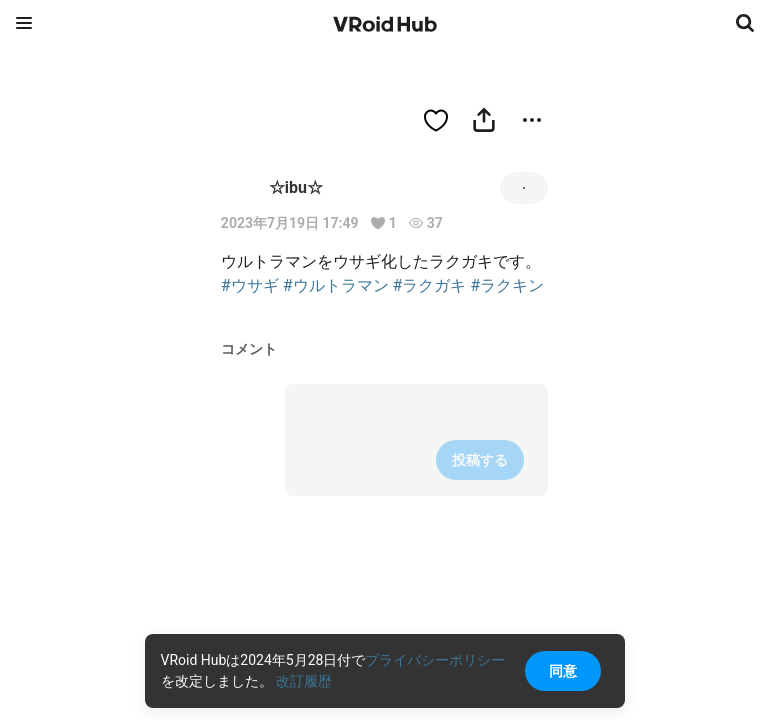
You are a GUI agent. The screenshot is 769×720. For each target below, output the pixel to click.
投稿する (480, 460)
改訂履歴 (304, 681)
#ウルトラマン (336, 285)
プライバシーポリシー (435, 660)
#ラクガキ (430, 285)
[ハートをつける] (436, 120)
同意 (563, 671)
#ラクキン (507, 285)
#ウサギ (250, 285)
